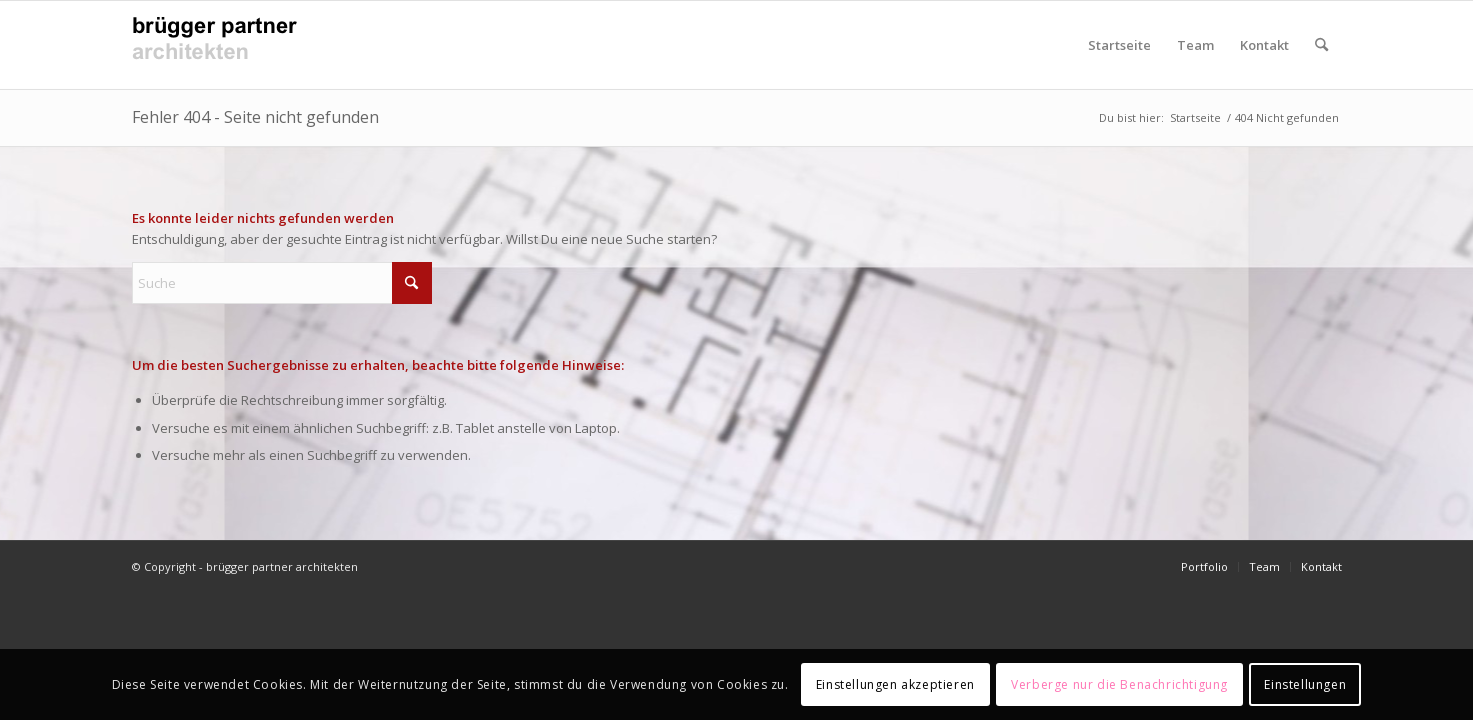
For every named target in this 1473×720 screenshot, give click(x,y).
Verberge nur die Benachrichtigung (1119, 684)
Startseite (1119, 45)
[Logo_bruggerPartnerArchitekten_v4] (222, 45)
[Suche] (1321, 45)
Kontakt (1264, 45)
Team (1195, 45)
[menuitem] (1321, 45)
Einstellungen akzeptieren (895, 684)
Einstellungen (1305, 684)
